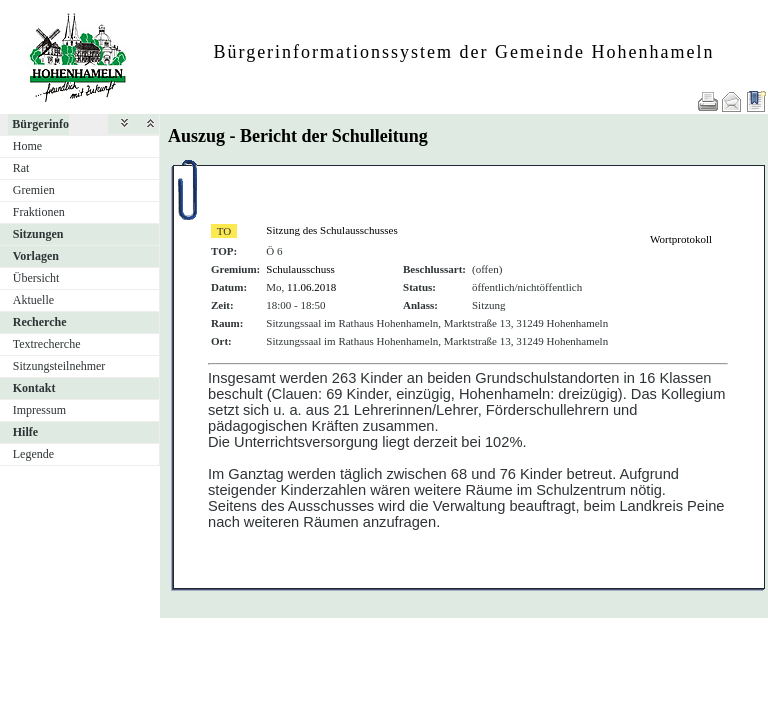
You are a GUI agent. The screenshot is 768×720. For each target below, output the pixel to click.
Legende (33, 454)
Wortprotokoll (681, 239)
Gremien (34, 190)
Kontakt (34, 388)
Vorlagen (36, 256)
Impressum (39, 410)
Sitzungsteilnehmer (59, 366)
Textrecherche (47, 344)
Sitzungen (38, 234)
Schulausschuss (300, 269)
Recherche (40, 322)
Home (27, 146)
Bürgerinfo (40, 124)
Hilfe (25, 432)
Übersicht (36, 278)
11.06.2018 (311, 287)
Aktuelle (33, 300)
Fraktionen (39, 212)
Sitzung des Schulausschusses (331, 230)
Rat (21, 168)
